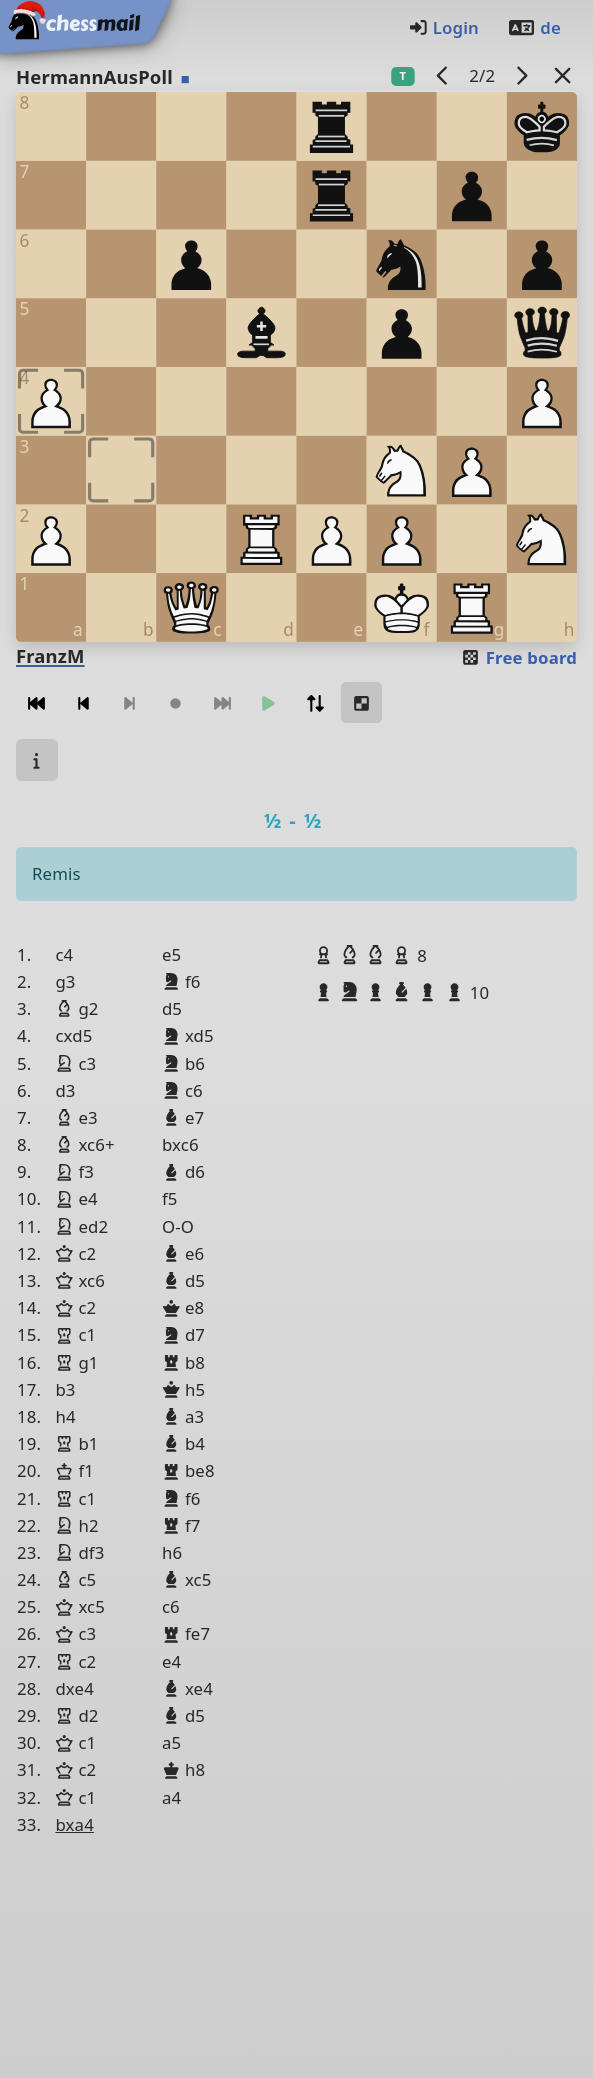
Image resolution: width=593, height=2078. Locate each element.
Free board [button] (518, 657)
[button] (326, 955)
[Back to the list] (563, 75)
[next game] (522, 75)
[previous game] (442, 75)
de (534, 27)
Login (443, 27)
